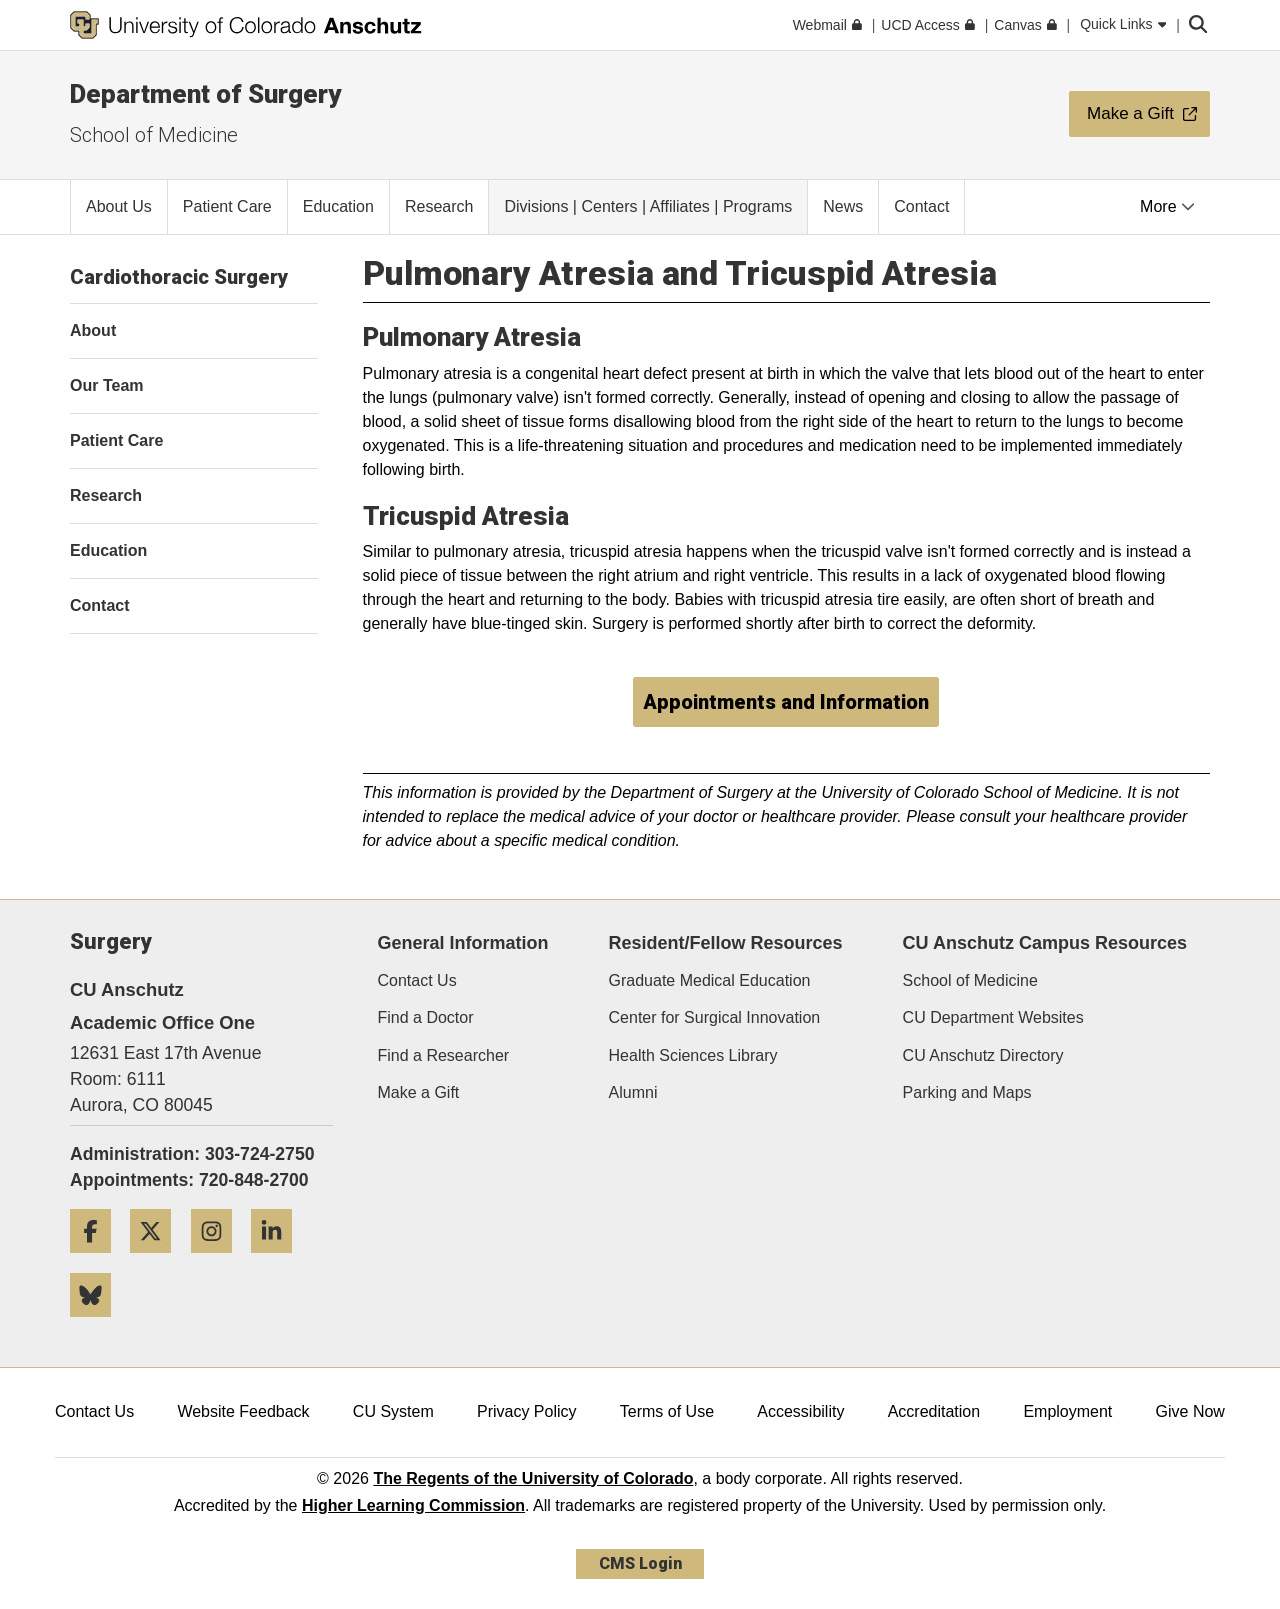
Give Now (1190, 1411)
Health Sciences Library (693, 1055)
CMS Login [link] (640, 1563)
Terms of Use (667, 1411)
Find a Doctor (426, 1017)
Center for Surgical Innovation (715, 1017)
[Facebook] (98, 1260)
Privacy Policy (527, 1411)
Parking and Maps (967, 1092)
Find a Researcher (444, 1055)
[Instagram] (219, 1260)
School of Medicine (154, 135)
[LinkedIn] (279, 1260)
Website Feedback (243, 1411)
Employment (1067, 1411)
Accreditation (934, 1411)
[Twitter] (158, 1260)
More (1167, 206)
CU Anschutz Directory (983, 1055)
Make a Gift (419, 1092)
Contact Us (417, 980)
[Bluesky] (98, 1324)
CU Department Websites (993, 1017)
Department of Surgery (205, 94)
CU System (393, 1411)
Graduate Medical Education (710, 980)
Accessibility (800, 1411)
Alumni (633, 1092)
